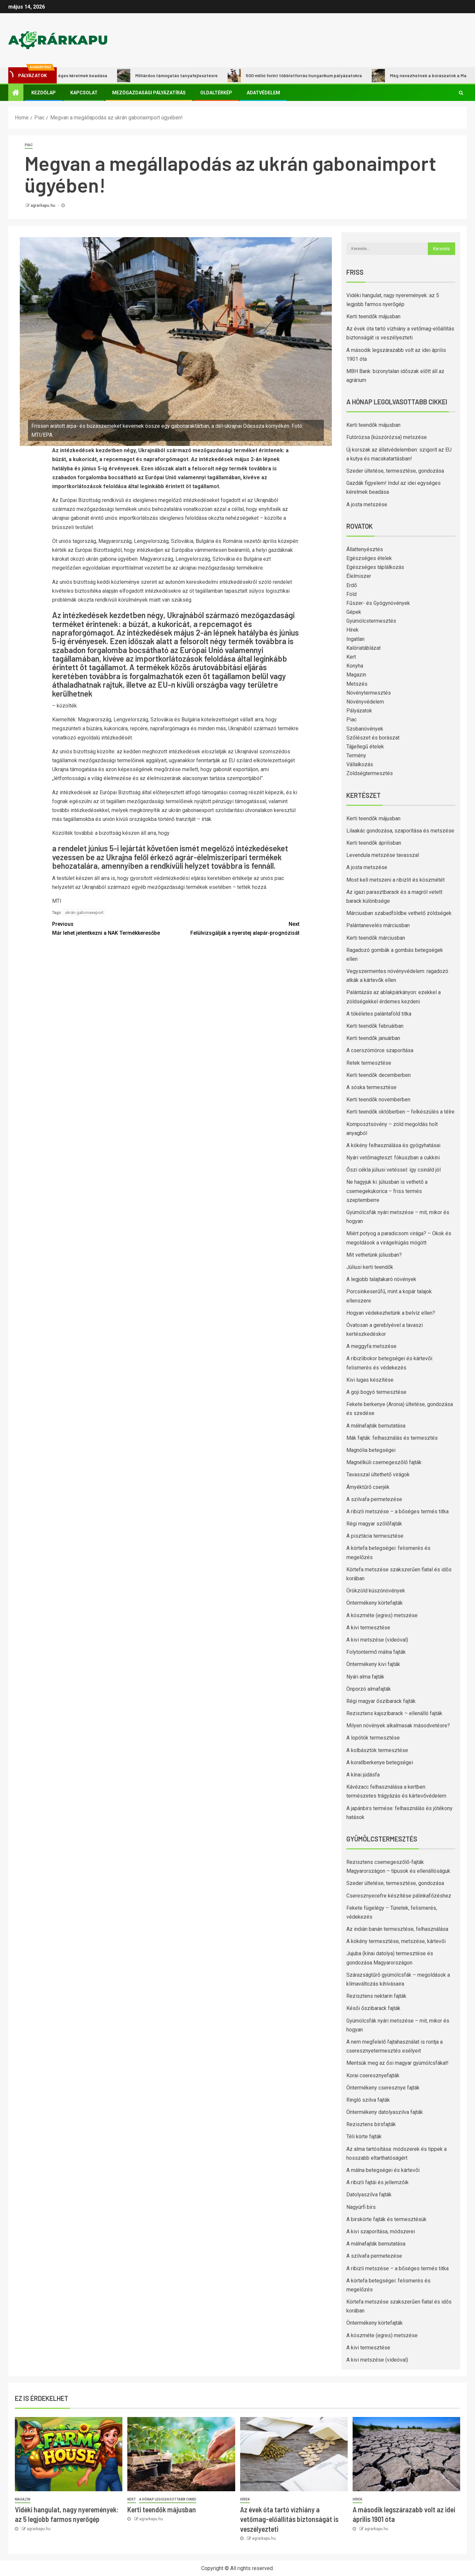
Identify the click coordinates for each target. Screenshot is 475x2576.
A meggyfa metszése (371, 1346)
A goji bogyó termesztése (376, 1392)
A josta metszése (366, 504)
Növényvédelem (365, 702)
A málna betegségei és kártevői (383, 2170)
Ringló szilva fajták (368, 2100)
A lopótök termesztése (373, 1738)
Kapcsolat (84, 92)
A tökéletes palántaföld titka (378, 1014)
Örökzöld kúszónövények (375, 1590)
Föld (351, 594)
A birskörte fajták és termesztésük (386, 2219)
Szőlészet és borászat (372, 738)
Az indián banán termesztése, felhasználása (397, 1929)
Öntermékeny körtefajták (374, 1603)
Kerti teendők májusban (373, 316)
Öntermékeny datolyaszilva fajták (384, 2112)
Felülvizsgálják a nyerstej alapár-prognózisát (238, 928)
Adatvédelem (263, 92)
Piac (29, 145)
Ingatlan (355, 639)
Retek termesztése (368, 1063)
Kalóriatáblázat (363, 648)
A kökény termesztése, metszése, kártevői (396, 1941)
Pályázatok (359, 710)
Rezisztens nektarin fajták (376, 1996)
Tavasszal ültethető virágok (378, 1474)
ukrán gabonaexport (84, 912)
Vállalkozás (359, 764)
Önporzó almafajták (368, 1689)
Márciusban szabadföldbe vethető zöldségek (399, 913)
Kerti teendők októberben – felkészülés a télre (400, 1112)
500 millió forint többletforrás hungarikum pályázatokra (305, 75)
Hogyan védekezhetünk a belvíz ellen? (390, 1313)
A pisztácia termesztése (374, 1536)
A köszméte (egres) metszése (382, 1615)
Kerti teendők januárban (373, 1038)
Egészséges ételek (369, 558)
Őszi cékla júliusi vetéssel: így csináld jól (393, 1170)
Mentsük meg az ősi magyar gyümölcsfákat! (397, 2063)
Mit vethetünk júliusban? (374, 1255)
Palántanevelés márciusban (378, 925)
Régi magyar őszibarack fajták (381, 1701)
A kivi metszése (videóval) (377, 1640)
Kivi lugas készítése (370, 1380)
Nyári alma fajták (365, 1677)
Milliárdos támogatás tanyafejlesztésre (177, 75)
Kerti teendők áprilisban (373, 843)
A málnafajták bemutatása (375, 1426)
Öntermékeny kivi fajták (373, 1664)
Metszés (356, 684)
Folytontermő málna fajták (376, 1652)
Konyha (354, 666)
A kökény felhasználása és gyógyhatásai (393, 1145)
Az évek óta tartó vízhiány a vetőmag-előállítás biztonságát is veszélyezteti (289, 2519)
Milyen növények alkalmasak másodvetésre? (398, 1725)
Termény (356, 755)
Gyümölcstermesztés (371, 621)
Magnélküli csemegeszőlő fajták (384, 1462)
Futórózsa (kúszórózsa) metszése (386, 437)
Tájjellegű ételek (365, 746)
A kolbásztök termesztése (377, 1750)
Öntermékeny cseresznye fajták (383, 2088)
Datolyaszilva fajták (369, 2194)
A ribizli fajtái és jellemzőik (377, 2182)
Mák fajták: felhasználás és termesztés (392, 1438)
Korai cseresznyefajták (372, 2075)
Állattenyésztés (364, 549)
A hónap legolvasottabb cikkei (167, 2499)
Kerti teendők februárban (374, 1026)
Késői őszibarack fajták (373, 2008)
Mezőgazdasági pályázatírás (149, 92)
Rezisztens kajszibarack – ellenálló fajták (394, 1713)
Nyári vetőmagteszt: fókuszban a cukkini (393, 1157)
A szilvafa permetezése (374, 1499)
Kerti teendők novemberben (378, 1099)
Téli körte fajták (364, 2136)
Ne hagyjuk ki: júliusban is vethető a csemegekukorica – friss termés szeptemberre (387, 1191)
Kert (351, 657)
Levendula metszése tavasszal (382, 855)
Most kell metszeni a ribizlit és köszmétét (395, 880)
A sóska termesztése (371, 1087)
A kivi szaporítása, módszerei (380, 2231)
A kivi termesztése (368, 1627)
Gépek (353, 612)
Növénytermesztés (368, 693)
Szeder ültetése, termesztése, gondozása (395, 471)
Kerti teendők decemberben (378, 1075)
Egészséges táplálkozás (375, 567)
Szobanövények (364, 729)
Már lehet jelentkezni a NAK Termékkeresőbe (114, 928)
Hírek (352, 630)
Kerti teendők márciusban (375, 938)
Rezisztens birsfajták (371, 2124)
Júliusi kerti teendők (369, 1267)
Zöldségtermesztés (369, 773)
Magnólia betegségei (371, 1450)
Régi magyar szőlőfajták (374, 1524)
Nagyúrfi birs (361, 2207)
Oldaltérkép (216, 92)
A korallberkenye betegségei (379, 1762)
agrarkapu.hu (43, 205)
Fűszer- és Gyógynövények (378, 603)
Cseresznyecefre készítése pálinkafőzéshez (398, 1896)
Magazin (356, 675)
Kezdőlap (43, 92)
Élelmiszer (358, 576)
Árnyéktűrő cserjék (368, 1487)
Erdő (351, 585)
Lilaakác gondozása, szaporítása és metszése (400, 831)
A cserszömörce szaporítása (379, 1050)
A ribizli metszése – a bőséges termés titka (397, 1511)
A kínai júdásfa (363, 1775)
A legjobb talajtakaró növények (381, 1279)
